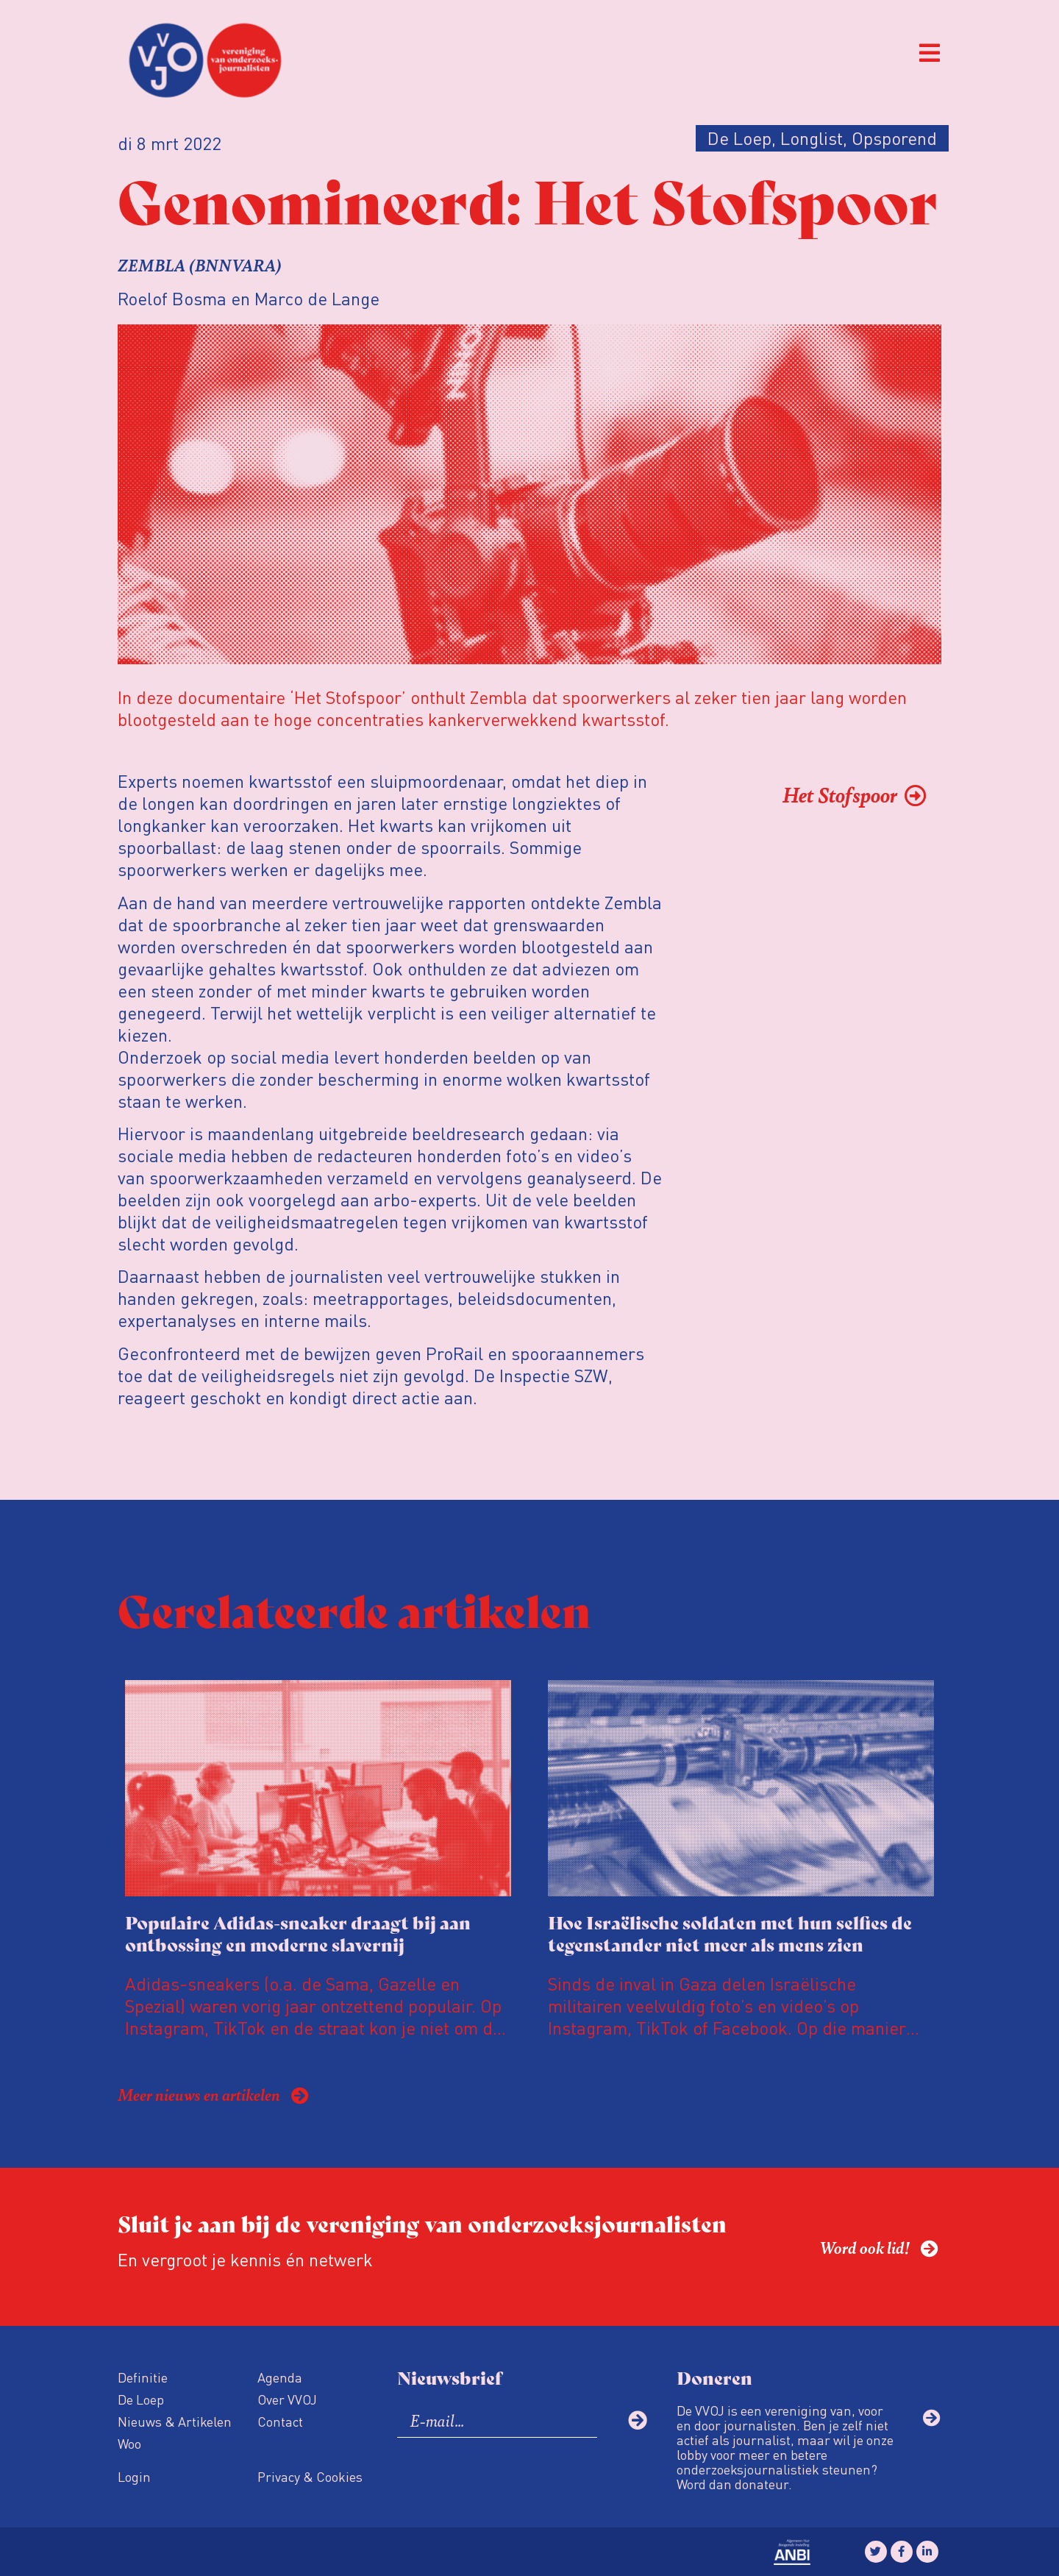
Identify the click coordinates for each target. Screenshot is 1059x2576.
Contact (280, 2421)
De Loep (141, 2399)
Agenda (279, 2377)
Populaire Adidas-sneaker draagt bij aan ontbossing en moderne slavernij (298, 1933)
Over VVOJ (287, 2399)
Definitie (143, 2377)
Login (134, 2476)
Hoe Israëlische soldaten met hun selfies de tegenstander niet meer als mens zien (730, 1933)
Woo (129, 2443)
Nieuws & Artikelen (175, 2421)
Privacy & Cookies (310, 2476)
